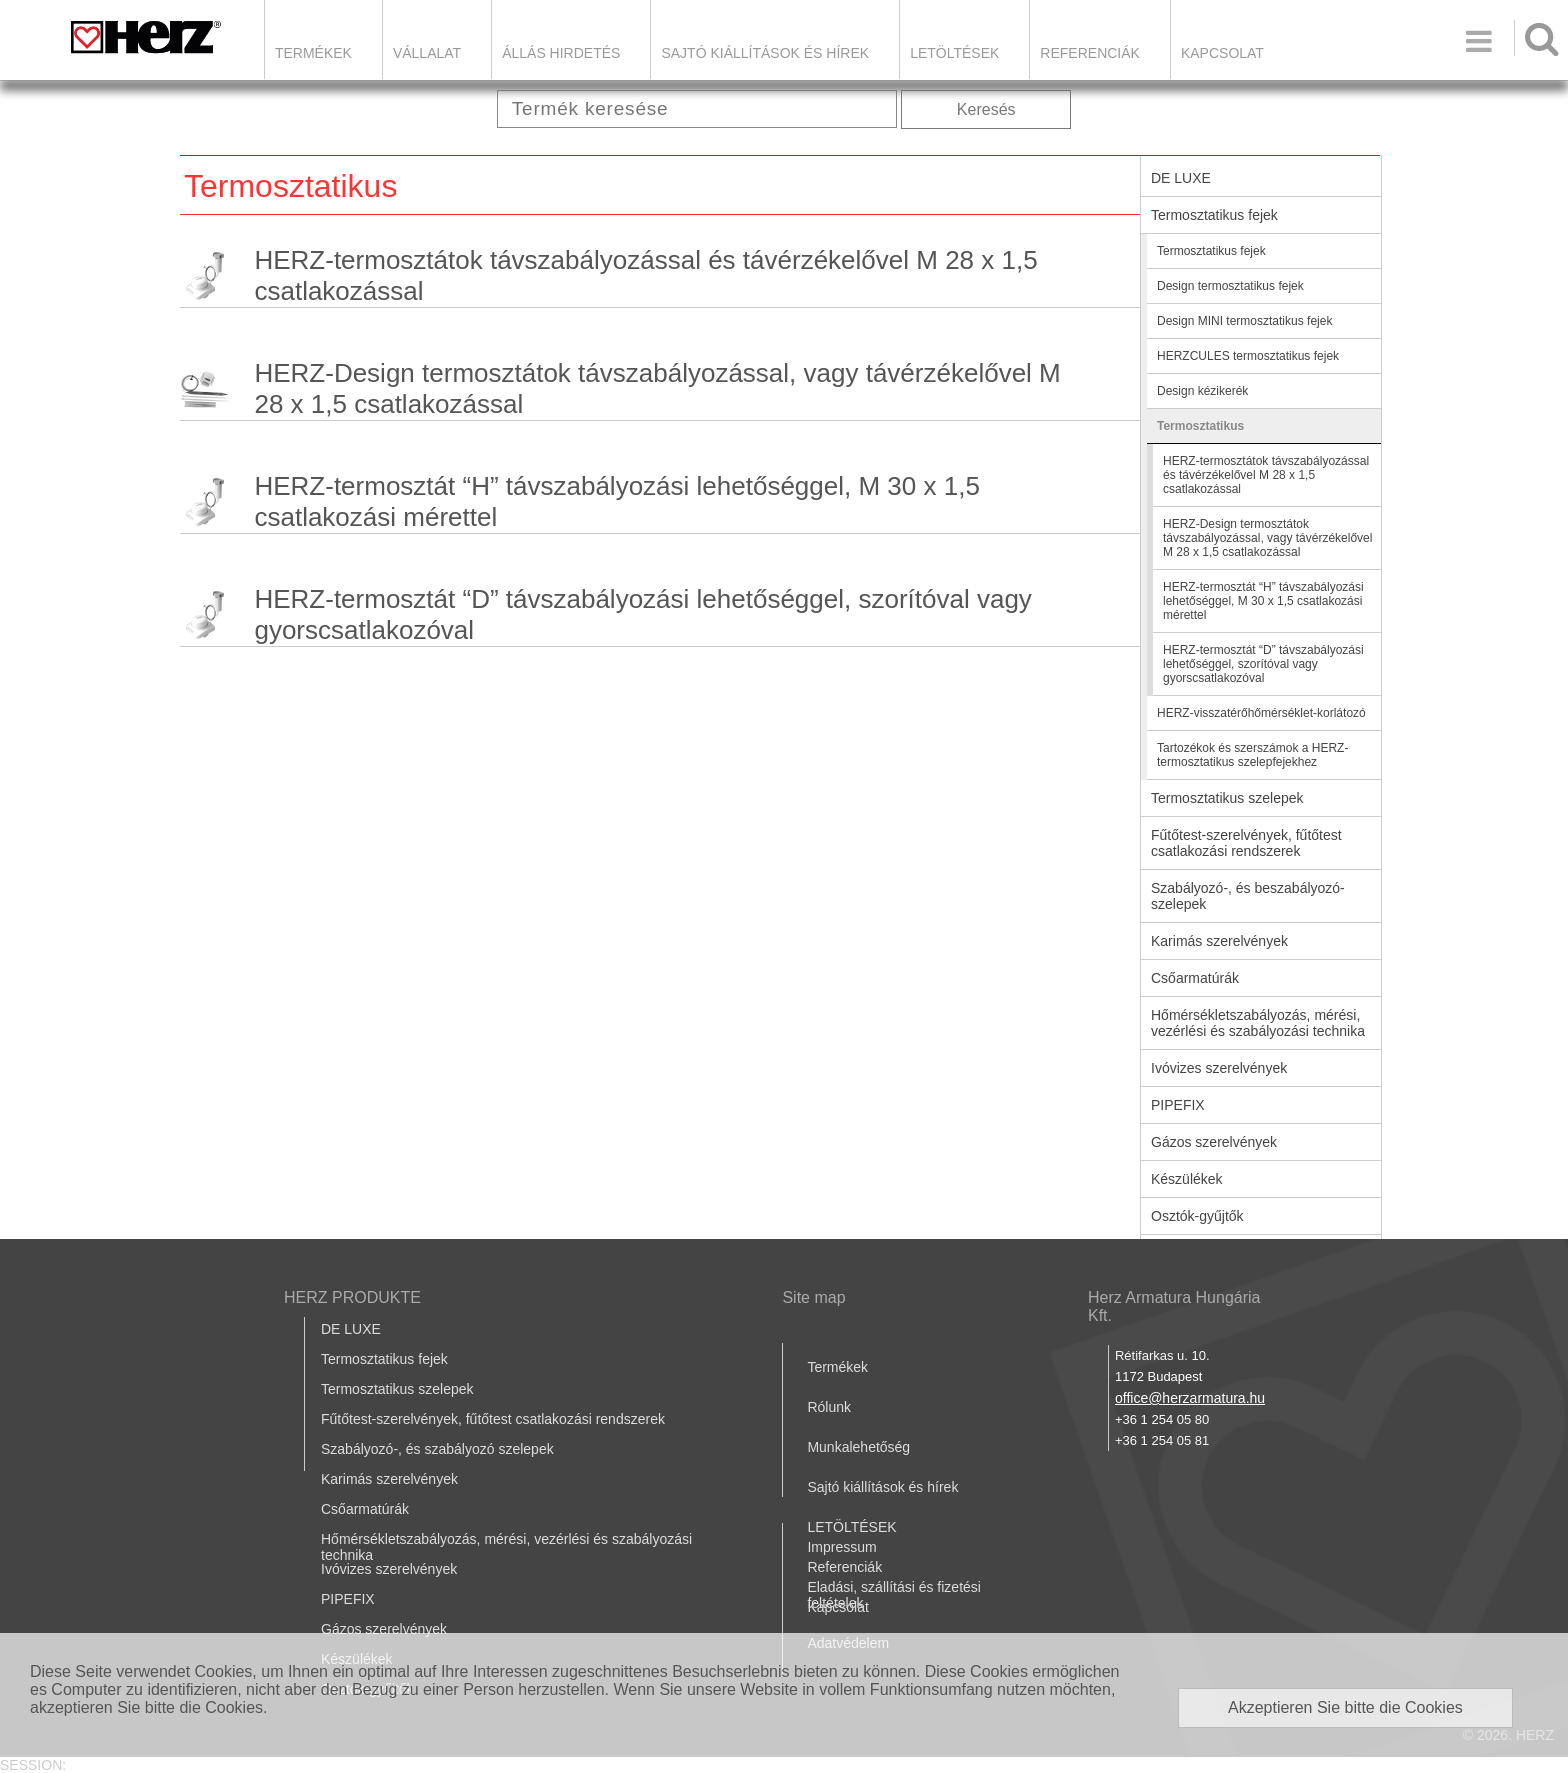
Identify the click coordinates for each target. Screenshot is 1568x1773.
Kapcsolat (1222, 53)
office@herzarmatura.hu (1190, 1398)
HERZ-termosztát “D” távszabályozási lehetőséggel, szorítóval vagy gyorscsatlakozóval (642, 614)
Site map (813, 1297)
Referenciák (1090, 53)
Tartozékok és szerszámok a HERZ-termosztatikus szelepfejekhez (1252, 755)
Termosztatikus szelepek (1227, 798)
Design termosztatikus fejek (1230, 286)
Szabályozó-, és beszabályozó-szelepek (1248, 896)
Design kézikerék (1202, 391)
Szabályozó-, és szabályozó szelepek (437, 1449)
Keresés (986, 109)
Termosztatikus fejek (1214, 215)
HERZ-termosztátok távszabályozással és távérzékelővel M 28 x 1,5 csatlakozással (645, 275)
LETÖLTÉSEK (954, 53)
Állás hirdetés (561, 53)
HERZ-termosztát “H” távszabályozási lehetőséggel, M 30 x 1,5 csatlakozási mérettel (616, 501)
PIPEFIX (1178, 1105)
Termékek (313, 53)
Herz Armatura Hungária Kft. (1174, 1306)
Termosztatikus (1200, 426)
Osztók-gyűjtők (1197, 1216)
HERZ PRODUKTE (352, 1297)
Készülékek (1187, 1179)
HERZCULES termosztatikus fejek (1248, 356)
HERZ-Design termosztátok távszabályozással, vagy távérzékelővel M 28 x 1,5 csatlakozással (657, 388)
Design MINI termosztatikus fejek (1244, 321)
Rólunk (829, 1407)
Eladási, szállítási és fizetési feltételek (894, 1595)
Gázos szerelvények (1214, 1142)
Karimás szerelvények (1219, 941)
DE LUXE (1181, 178)
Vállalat (427, 53)
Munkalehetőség (858, 1447)
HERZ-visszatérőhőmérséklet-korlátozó (1261, 713)
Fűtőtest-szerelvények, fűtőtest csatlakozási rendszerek (1246, 843)
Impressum (841, 1547)
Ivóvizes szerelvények (1219, 1068)
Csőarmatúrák (1195, 978)
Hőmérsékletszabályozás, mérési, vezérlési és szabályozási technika (1258, 1023)
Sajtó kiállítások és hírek (765, 53)
